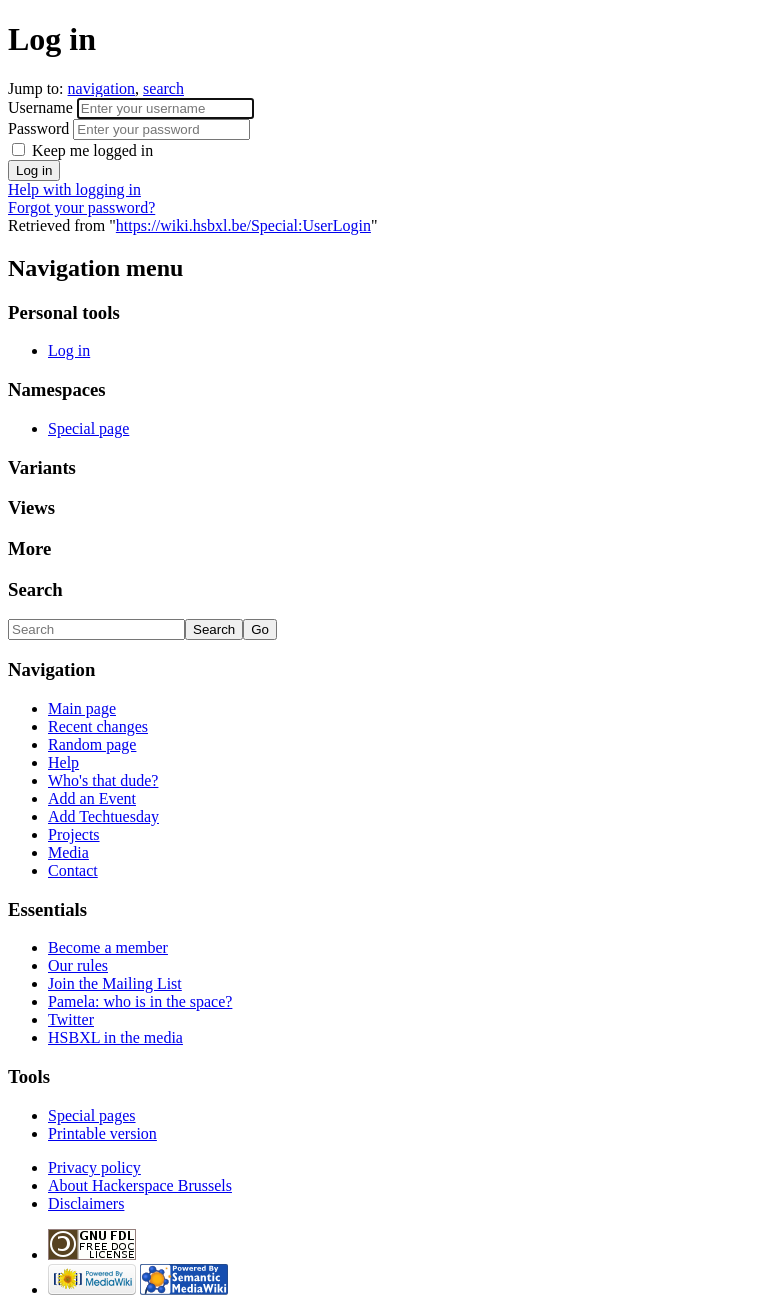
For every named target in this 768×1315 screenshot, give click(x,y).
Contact (73, 870)
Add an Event (92, 798)
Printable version (102, 1133)
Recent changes (98, 726)
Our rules (78, 965)
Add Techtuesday (103, 816)
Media (68, 852)
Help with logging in (74, 189)
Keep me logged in (90, 150)
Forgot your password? (81, 207)
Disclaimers (86, 1203)
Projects (74, 834)
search (163, 88)
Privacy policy (94, 1167)
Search (35, 589)
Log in (69, 350)
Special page (88, 428)
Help (63, 762)
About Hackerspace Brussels (140, 1185)
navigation (102, 88)
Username (42, 107)
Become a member (108, 947)
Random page (92, 744)
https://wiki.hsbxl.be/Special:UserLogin (243, 225)
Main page (82, 708)
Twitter (71, 1019)
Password (40, 128)
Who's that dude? (103, 780)
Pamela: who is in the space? (140, 1001)
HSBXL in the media (115, 1037)
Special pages (92, 1115)
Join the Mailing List (115, 983)
